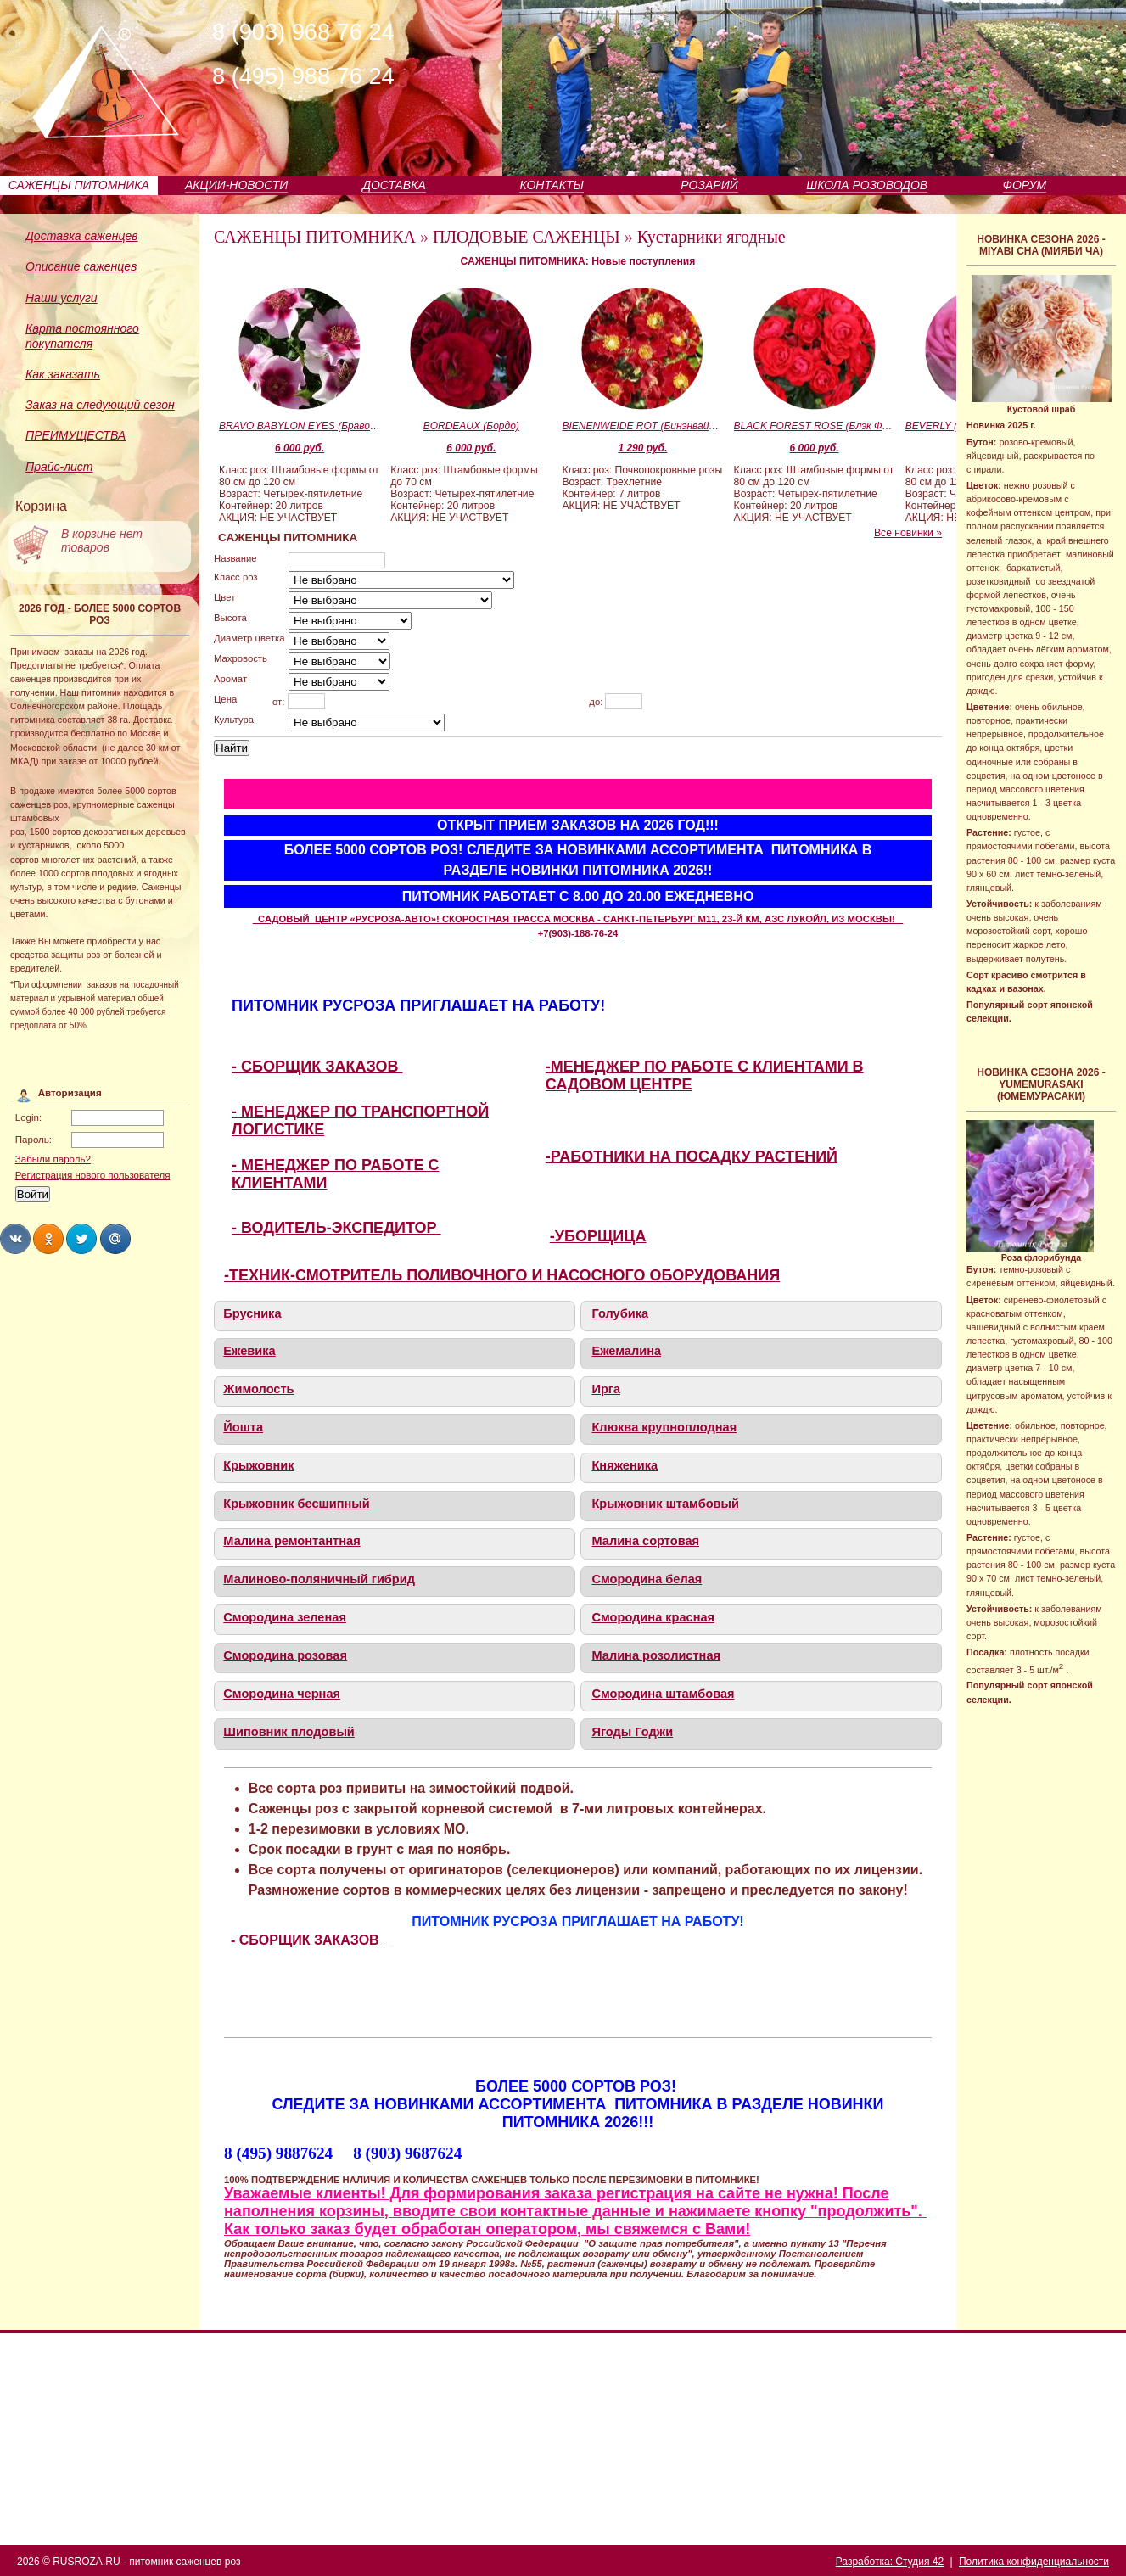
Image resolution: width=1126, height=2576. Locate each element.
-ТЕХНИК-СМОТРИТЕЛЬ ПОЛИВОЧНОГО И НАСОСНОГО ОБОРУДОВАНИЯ (502, 1275)
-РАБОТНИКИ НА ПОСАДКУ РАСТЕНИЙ (691, 1156)
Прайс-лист (59, 466)
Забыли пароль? (53, 1159)
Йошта (243, 1427)
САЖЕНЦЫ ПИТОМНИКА (78, 185)
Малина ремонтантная (291, 1541)
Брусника (252, 1313)
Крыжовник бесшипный (296, 1503)
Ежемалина (626, 1351)
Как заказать (62, 374)
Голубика (619, 1313)
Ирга (605, 1389)
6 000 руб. (299, 448)
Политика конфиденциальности (1034, 2562)
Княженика (624, 1465)
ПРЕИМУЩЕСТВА (75, 435)
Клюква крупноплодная (664, 1427)
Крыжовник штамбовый (664, 1503)
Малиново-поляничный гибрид (319, 1579)
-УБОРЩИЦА (598, 1236)
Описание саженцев (81, 266)
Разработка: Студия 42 (890, 2562)
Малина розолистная (655, 1655)
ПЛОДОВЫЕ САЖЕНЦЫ (526, 236)
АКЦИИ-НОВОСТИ (236, 185)
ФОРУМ (1024, 185)
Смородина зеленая (284, 1617)
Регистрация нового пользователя (93, 1175)
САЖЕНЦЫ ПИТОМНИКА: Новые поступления (578, 261)
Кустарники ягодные (711, 236)
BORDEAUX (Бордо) (471, 426)
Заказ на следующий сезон (100, 405)
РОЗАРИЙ (709, 185)
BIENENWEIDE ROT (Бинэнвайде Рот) (642, 426)
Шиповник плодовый (289, 1732)
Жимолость (258, 1389)
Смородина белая (646, 1579)
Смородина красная (652, 1617)
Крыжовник (258, 1465)
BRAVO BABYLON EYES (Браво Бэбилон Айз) (299, 426)
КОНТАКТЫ (551, 185)
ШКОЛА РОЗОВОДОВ (866, 185)
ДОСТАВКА (394, 185)
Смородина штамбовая (662, 1693)
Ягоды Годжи (632, 1732)
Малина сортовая (645, 1541)
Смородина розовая (285, 1655)
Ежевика (249, 1351)
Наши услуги (61, 298)
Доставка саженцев (81, 236)
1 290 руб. (642, 448)
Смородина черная (281, 1693)
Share (15, 1239)
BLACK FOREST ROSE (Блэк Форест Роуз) (814, 426)
